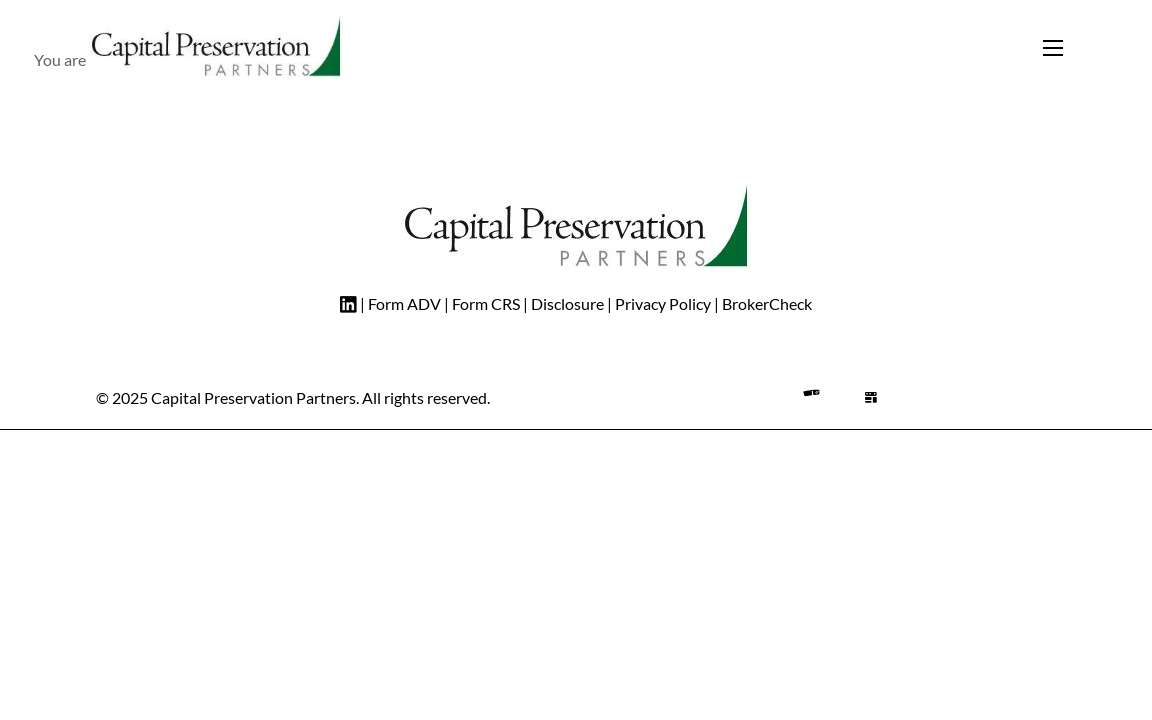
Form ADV (404, 303)
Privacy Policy (663, 303)
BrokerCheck (767, 303)
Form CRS (486, 303)
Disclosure (569, 303)
